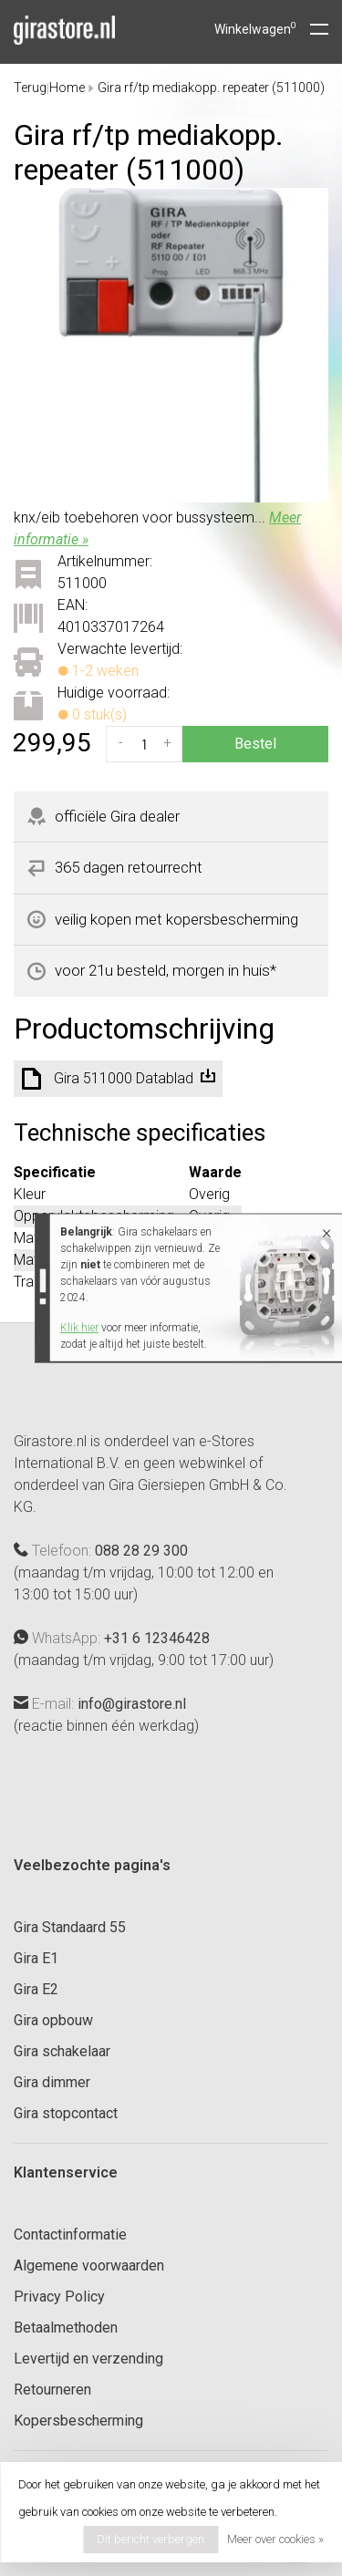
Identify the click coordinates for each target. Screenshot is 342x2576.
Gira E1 (36, 1958)
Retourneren (52, 2389)
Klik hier (79, 1327)
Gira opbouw (53, 2020)
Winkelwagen (255, 29)
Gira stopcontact (66, 2113)
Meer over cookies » (275, 2539)
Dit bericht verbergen (150, 2539)
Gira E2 (36, 1989)
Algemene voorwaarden (89, 2265)
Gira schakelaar (62, 2051)
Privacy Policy (59, 2296)
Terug (30, 87)
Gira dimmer (52, 2082)
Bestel (255, 743)
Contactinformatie (70, 2234)
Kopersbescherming (78, 2420)
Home (67, 87)
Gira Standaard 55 (70, 1927)
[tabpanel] (171, 345)
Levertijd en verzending (88, 2358)
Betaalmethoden (66, 2327)
